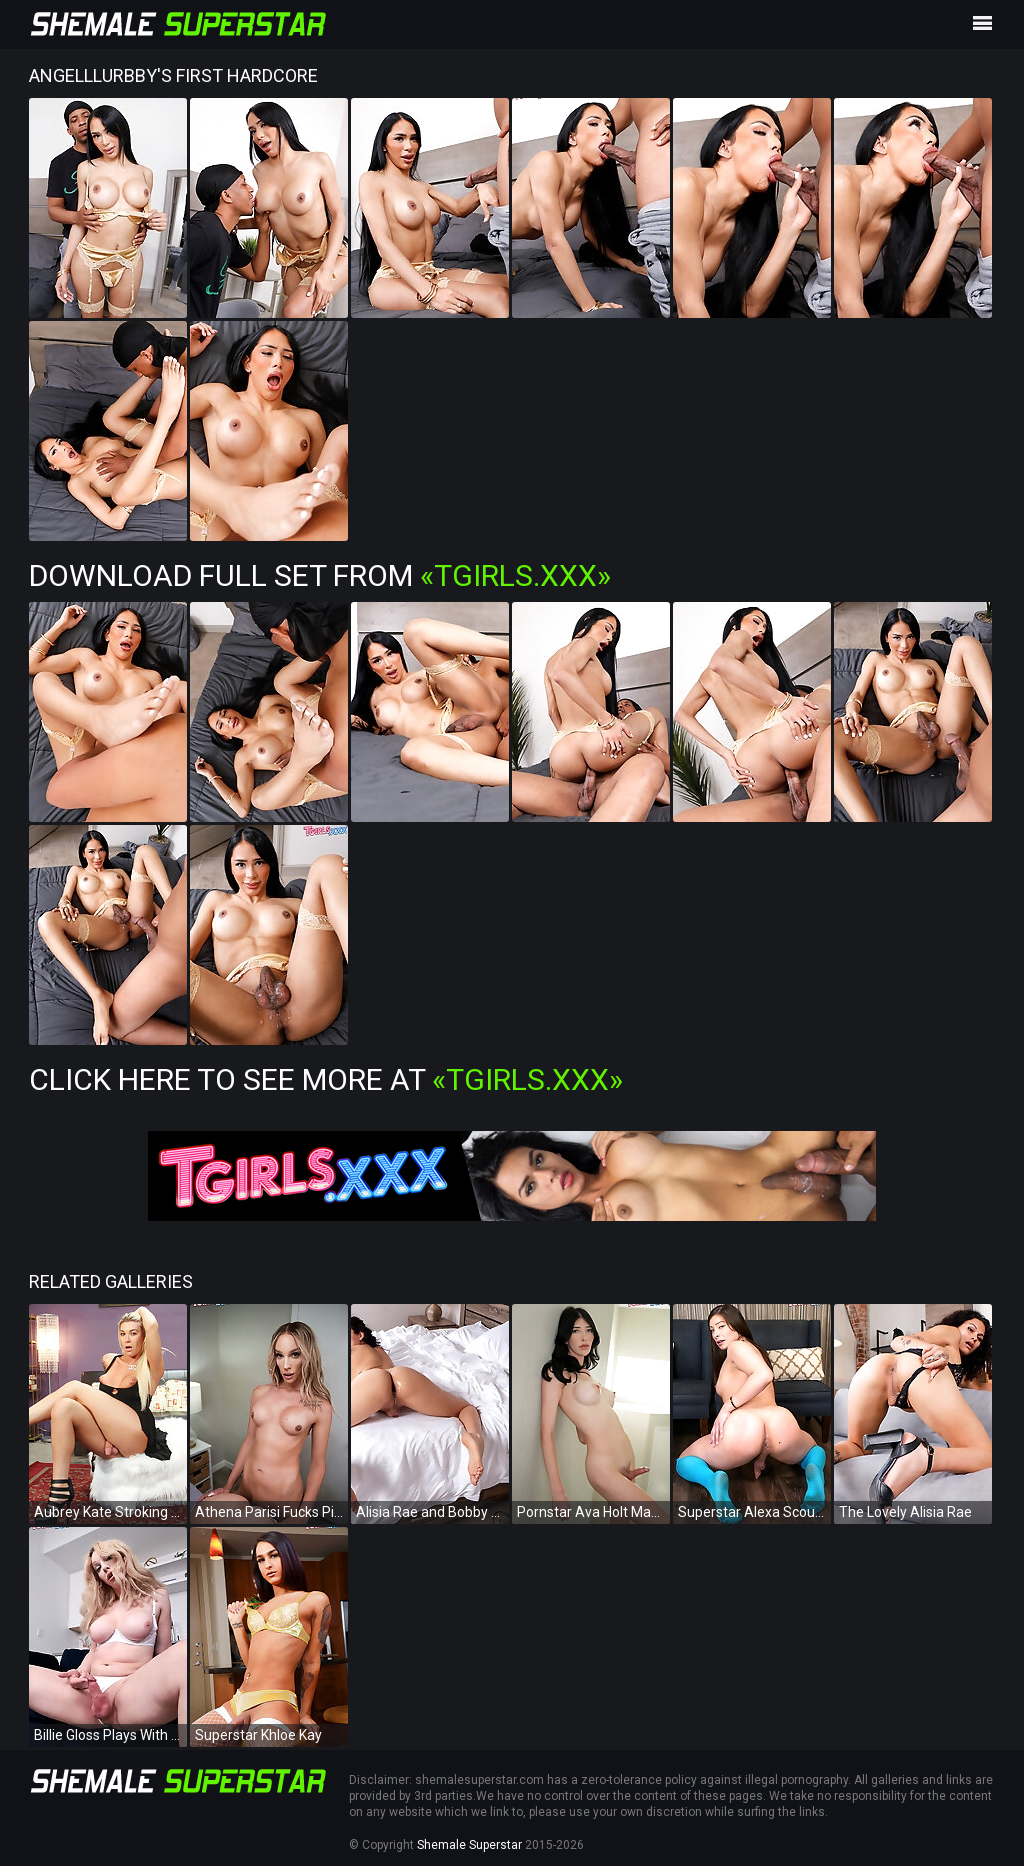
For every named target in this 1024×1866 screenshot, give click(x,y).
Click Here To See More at (326, 1079)
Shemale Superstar (469, 1845)
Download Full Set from (320, 575)
